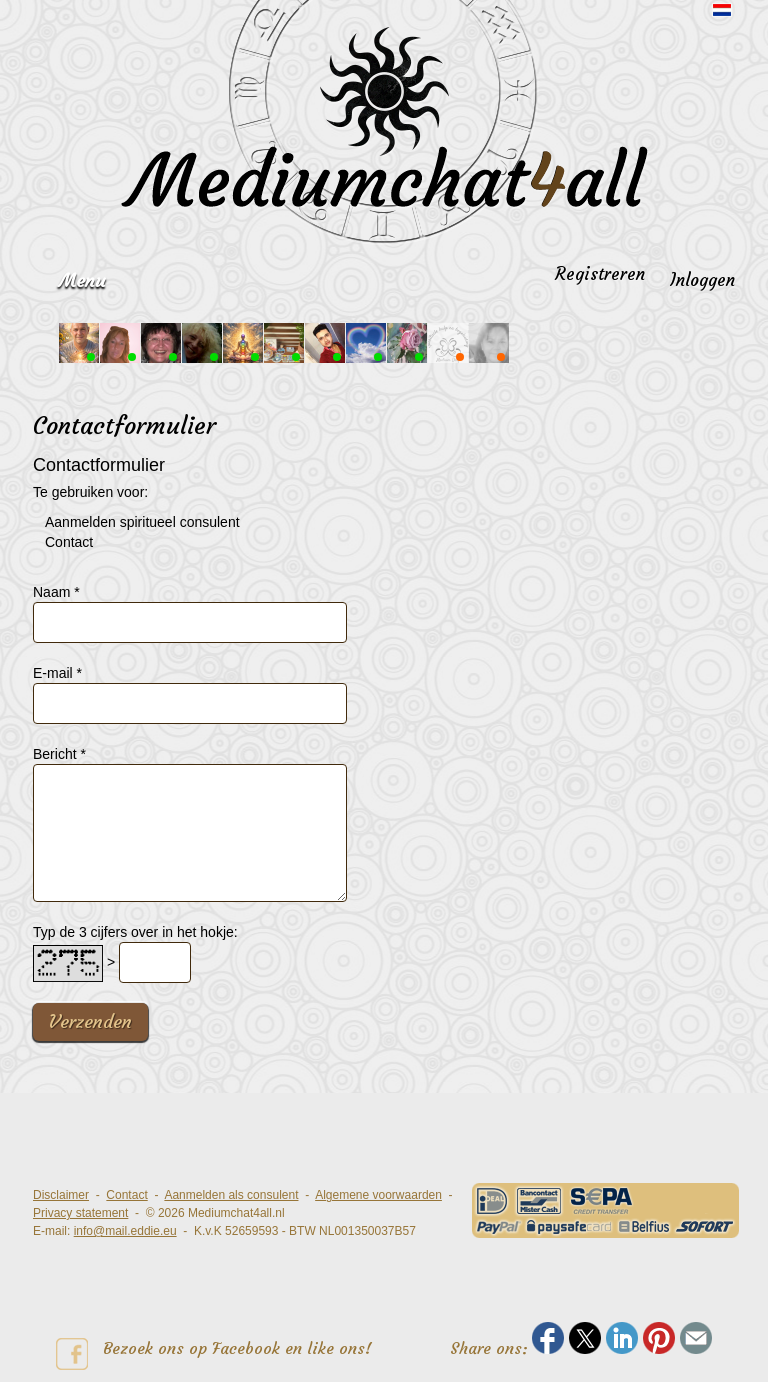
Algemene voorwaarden (378, 1195)
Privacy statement (80, 1213)
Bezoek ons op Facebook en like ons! (214, 1354)
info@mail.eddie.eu (125, 1231)
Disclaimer (61, 1195)
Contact (126, 1195)
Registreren (600, 274)
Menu (82, 280)
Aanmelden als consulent (231, 1195)
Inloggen (702, 280)
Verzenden (90, 1021)
